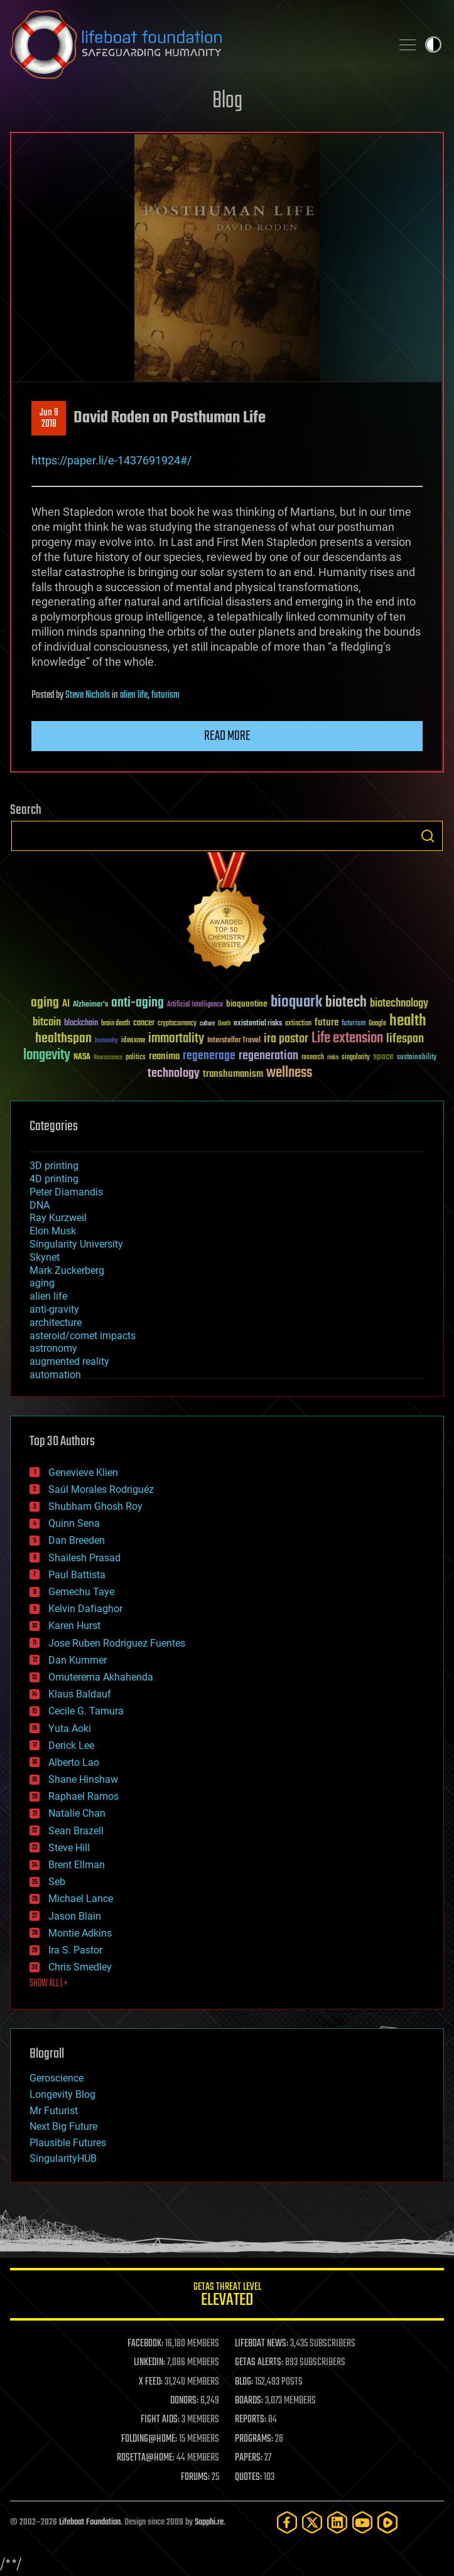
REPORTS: (250, 2420)
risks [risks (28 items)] (332, 1057)
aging (42, 1283)
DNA (40, 1205)
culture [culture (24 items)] (207, 1023)
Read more (227, 736)
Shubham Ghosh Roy (95, 1506)
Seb (56, 1882)
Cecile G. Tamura (86, 1711)
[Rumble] (387, 2522)
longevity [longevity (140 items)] (46, 1055)
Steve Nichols (87, 695)
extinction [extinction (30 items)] (298, 1024)
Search (428, 836)
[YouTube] (362, 2522)
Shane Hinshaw (83, 1779)
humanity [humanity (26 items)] (106, 1041)
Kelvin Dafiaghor (85, 1609)
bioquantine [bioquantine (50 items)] (247, 1003)
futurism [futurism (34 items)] (353, 1024)
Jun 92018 (49, 418)
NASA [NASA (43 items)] (81, 1057)
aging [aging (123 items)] (45, 1003)
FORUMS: (195, 2477)
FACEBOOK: (145, 2344)
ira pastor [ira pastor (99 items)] (286, 1039)
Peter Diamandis (66, 1192)
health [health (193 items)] (407, 1021)
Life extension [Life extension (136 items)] (347, 1038)
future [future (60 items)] (326, 1023)
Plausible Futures (68, 2143)
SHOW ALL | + (49, 1983)
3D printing (54, 1166)
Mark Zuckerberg (67, 1270)
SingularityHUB (63, 2158)
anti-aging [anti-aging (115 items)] (137, 1003)
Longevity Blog (62, 2094)
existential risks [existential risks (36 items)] (258, 1024)
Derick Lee (71, 1745)
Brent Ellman (76, 1865)
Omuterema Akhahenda (100, 1677)
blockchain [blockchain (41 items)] (81, 1023)
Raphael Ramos (83, 1796)
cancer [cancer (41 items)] (143, 1023)
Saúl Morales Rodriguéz (101, 1489)
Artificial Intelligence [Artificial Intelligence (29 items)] (195, 1005)
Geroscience (57, 2078)
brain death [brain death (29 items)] (115, 1024)
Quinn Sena (74, 1523)
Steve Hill (69, 1848)
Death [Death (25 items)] (224, 1023)
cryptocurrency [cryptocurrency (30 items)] (177, 1024)
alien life (134, 695)
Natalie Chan (76, 1813)
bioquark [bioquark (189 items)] (296, 1002)
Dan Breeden (76, 1540)
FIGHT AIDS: (160, 2420)
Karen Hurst (74, 1626)
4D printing (54, 1179)
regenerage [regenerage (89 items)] (209, 1056)
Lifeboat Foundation (90, 2522)
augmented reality (69, 1361)
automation (55, 1375)
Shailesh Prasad (84, 1558)
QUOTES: (248, 2477)
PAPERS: (248, 2458)
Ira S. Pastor (75, 1950)
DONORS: (184, 2401)
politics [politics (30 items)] (136, 1058)
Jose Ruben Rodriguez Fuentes (116, 1643)
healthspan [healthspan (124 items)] (63, 1039)
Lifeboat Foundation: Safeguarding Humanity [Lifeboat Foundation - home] (195, 44)
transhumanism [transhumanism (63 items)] (233, 1074)
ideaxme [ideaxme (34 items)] (133, 1041)
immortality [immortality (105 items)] (176, 1038)
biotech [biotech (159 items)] (346, 1002)
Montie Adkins (80, 1933)
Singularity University (76, 1244)
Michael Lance (80, 1899)
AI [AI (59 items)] (66, 1004)
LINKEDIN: (149, 2362)
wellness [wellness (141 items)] (289, 1073)
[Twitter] (312, 2522)
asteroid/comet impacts (83, 1336)
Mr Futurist (54, 2111)
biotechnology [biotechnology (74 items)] (399, 1003)
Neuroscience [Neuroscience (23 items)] (108, 1058)
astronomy (53, 1348)
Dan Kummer (77, 1660)
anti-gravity (54, 1309)
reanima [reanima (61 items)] (164, 1056)
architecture (56, 1322)
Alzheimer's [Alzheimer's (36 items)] (90, 1005)
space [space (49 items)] (383, 1056)
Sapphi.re (209, 2522)
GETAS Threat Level (227, 2296)
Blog (227, 101)
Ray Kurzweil (58, 1218)
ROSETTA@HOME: (146, 2458)
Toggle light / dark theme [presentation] (433, 44)
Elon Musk (53, 1231)
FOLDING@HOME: (149, 2439)
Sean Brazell (76, 1831)
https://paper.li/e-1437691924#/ (111, 460)
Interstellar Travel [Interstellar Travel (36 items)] (234, 1040)
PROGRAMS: (254, 2439)
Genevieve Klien (83, 1472)
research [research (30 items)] (312, 1058)
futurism (165, 695)
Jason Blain (74, 1916)
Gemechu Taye (81, 1592)
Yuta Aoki (69, 1728)
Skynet (45, 1257)
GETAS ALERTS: (259, 2362)
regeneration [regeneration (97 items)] (268, 1056)
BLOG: (244, 2382)
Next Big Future (63, 2126)
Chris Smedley (80, 1967)
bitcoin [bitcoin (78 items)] (47, 1022)
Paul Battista (76, 1575)
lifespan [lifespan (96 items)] (405, 1039)
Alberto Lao (73, 1762)
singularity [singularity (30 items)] (356, 1058)
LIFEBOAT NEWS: (261, 2344)
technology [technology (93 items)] (174, 1074)
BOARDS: (249, 2401)
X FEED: (151, 2382)
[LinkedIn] (337, 2522)
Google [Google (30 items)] (377, 1024)
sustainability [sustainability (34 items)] (416, 1058)
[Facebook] (287, 2522)
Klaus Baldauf (79, 1694)
